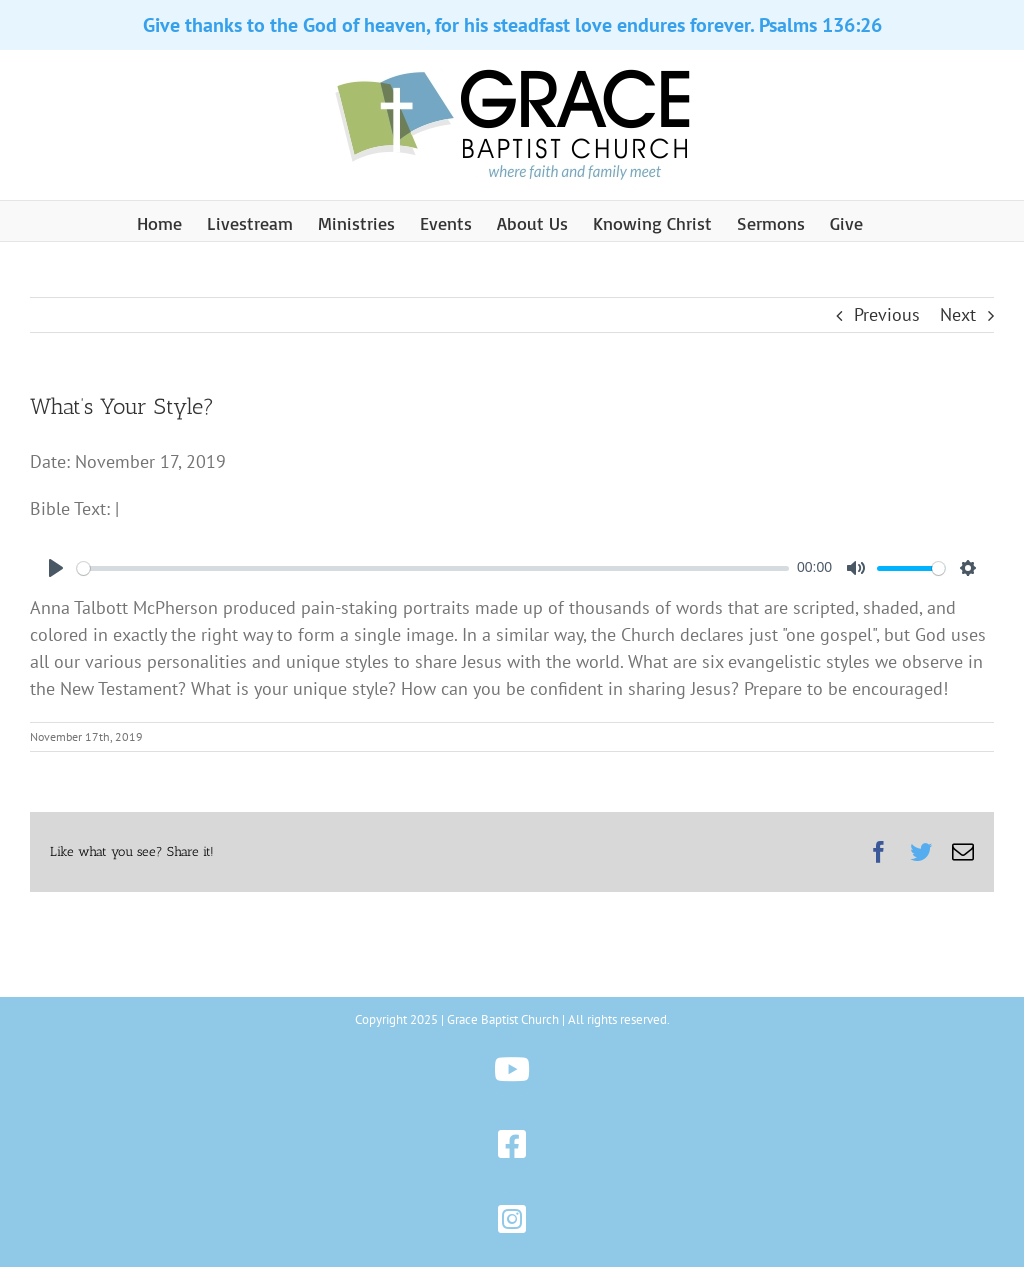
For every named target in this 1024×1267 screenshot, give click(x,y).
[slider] (433, 568)
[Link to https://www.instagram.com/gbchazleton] (512, 1219)
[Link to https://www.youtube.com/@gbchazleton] (512, 1069)
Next (958, 314)
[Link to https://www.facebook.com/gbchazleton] (512, 1144)
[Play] (56, 568)
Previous (887, 314)
